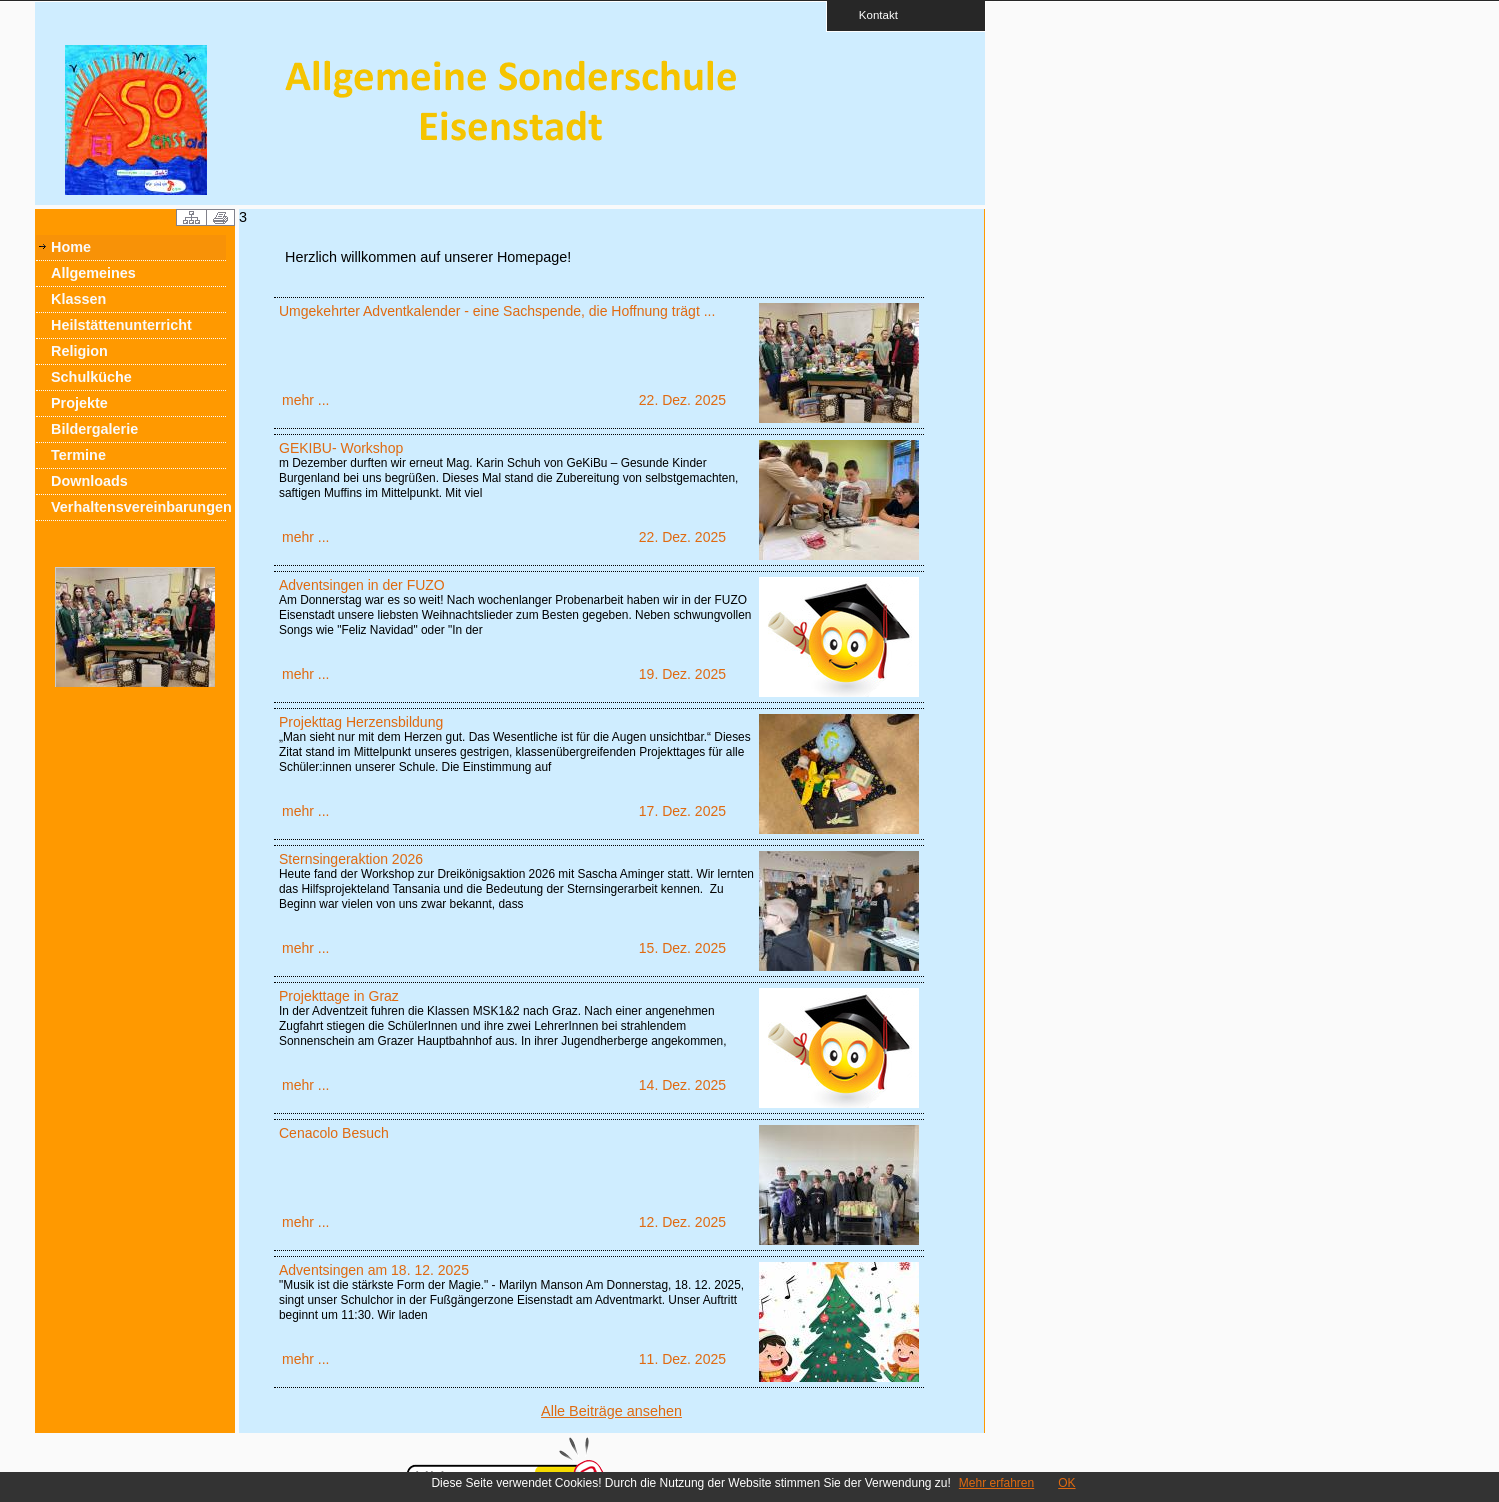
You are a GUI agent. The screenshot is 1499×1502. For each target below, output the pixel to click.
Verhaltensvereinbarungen (138, 507)
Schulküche (91, 377)
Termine (78, 455)
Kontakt (872, 14)
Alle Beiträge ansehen (611, 1411)
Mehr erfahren (996, 1483)
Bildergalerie (94, 429)
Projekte (79, 403)
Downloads (89, 481)
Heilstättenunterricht (121, 325)
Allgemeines (93, 273)
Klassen (78, 299)
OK (1066, 1483)
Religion (79, 351)
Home (71, 247)
